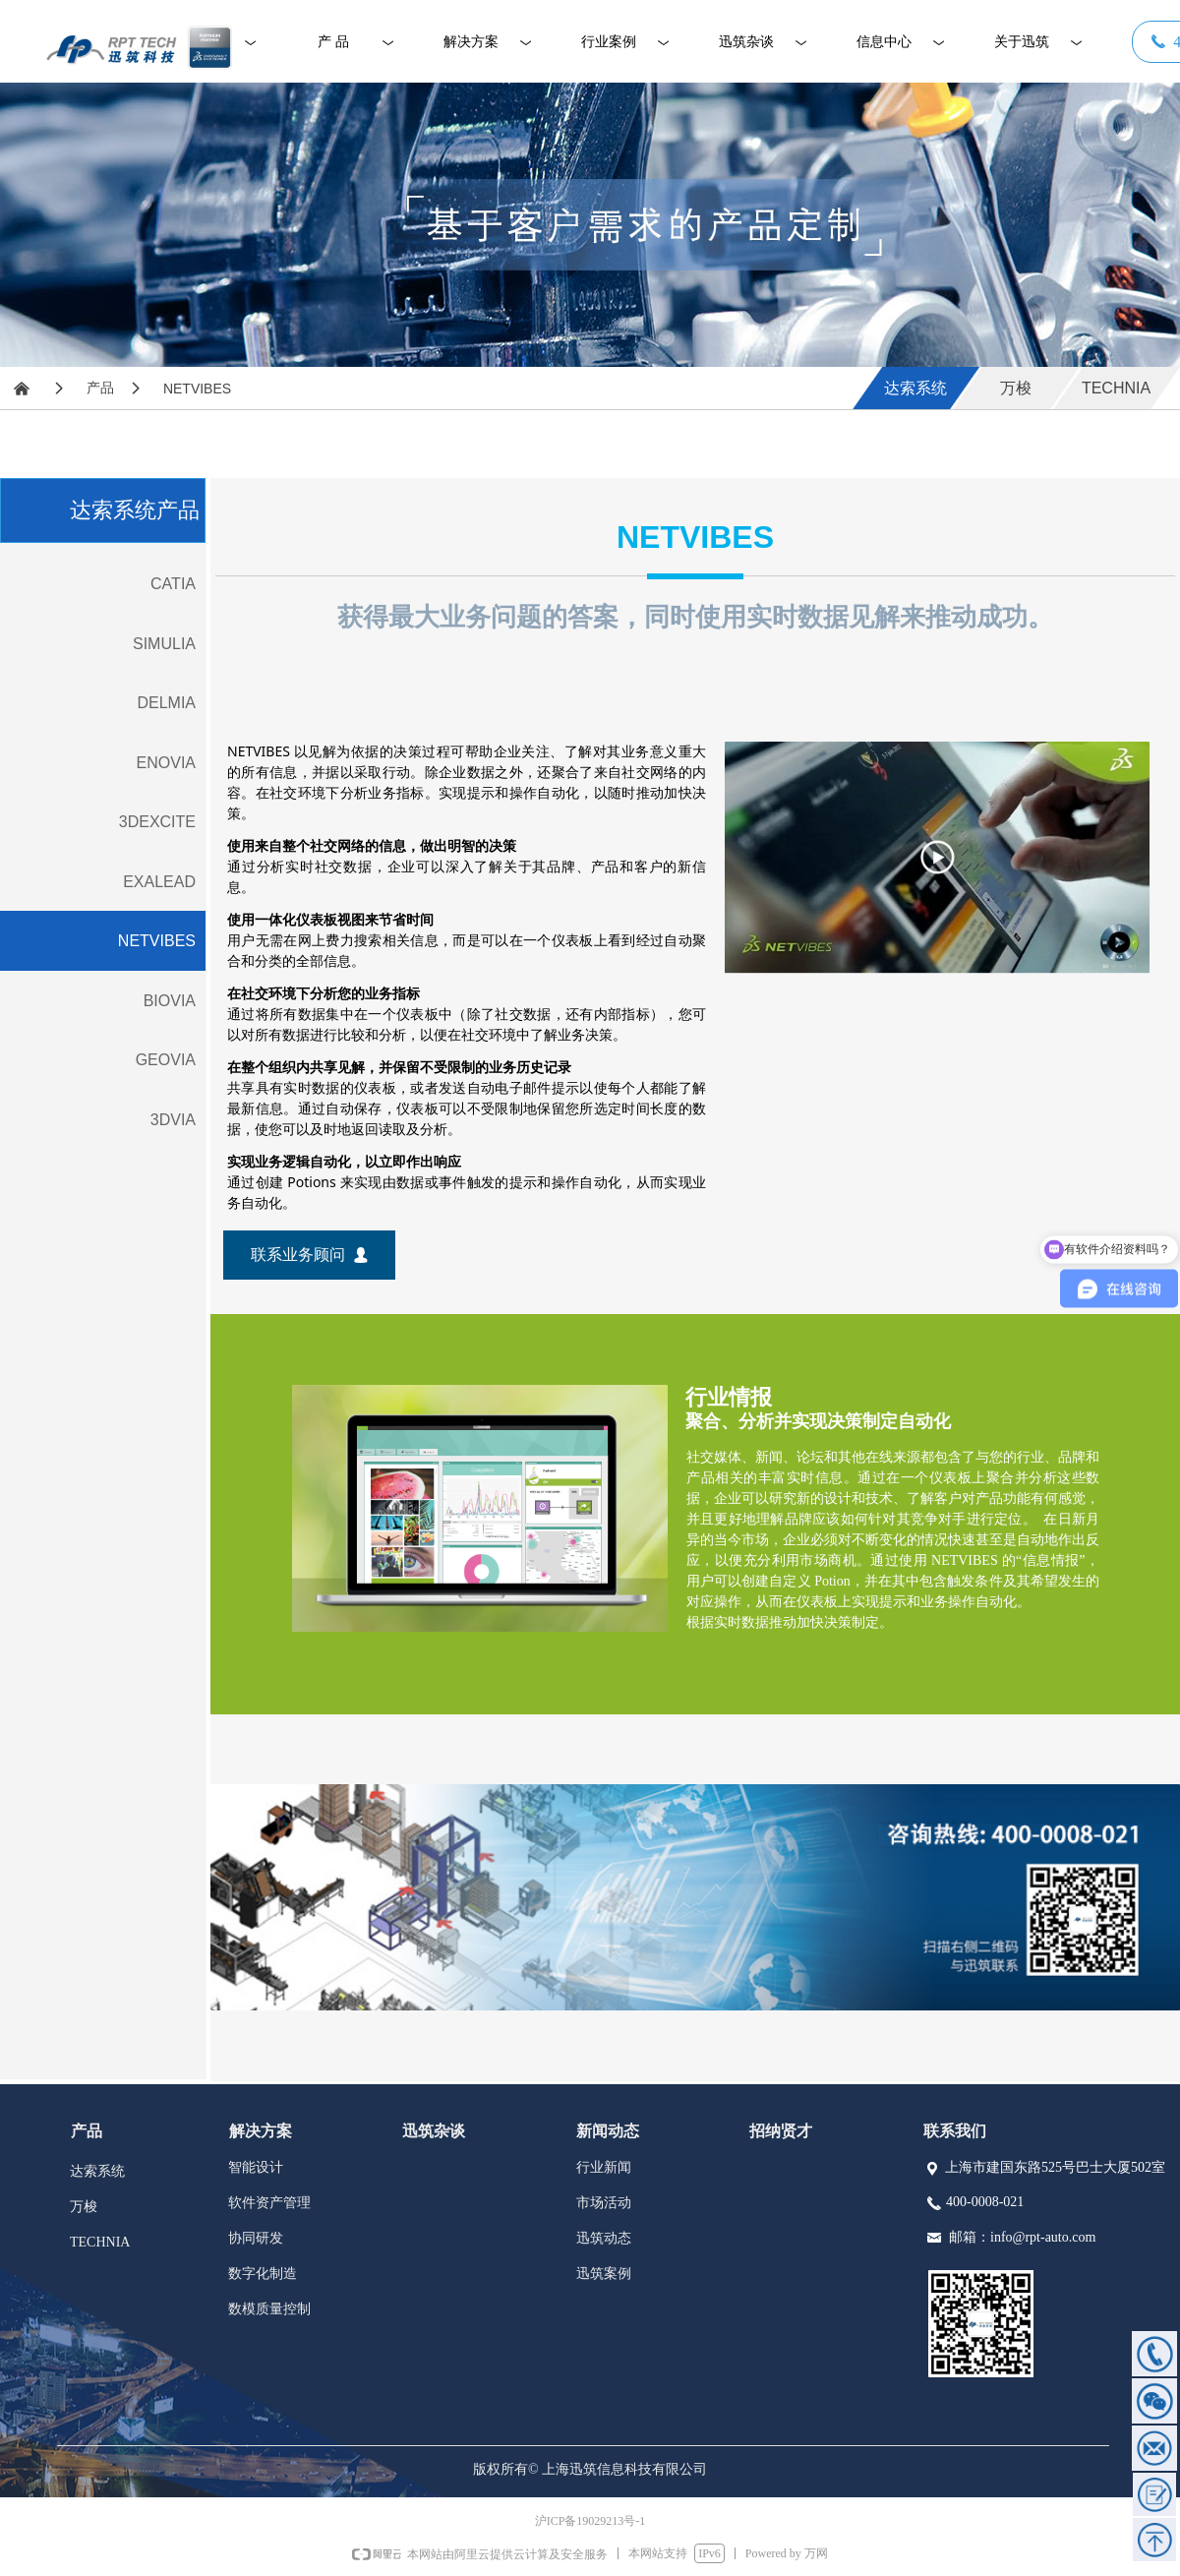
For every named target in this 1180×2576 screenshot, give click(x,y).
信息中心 (884, 41)
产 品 (333, 41)
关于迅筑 (1021, 41)
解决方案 (471, 41)
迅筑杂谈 (746, 41)
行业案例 (608, 41)
